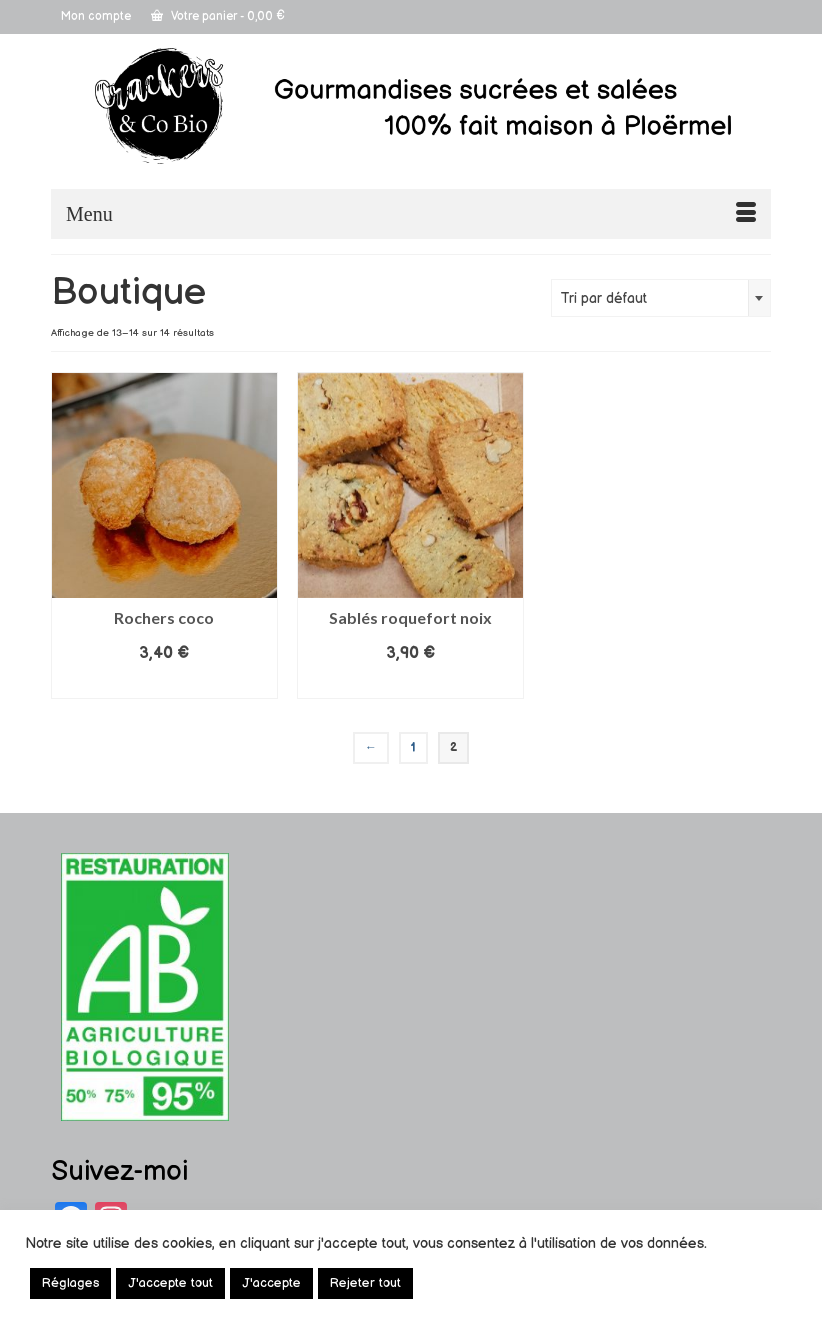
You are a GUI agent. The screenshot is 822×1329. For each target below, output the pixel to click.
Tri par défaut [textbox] (603, 298)
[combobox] (661, 298)
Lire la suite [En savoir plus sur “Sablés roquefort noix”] (410, 683)
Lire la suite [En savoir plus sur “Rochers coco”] (164, 683)
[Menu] (411, 214)
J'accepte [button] (271, 1283)
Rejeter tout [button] (365, 1283)
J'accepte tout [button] (170, 1283)
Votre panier (218, 16)
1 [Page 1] (413, 747)
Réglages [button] (70, 1283)
